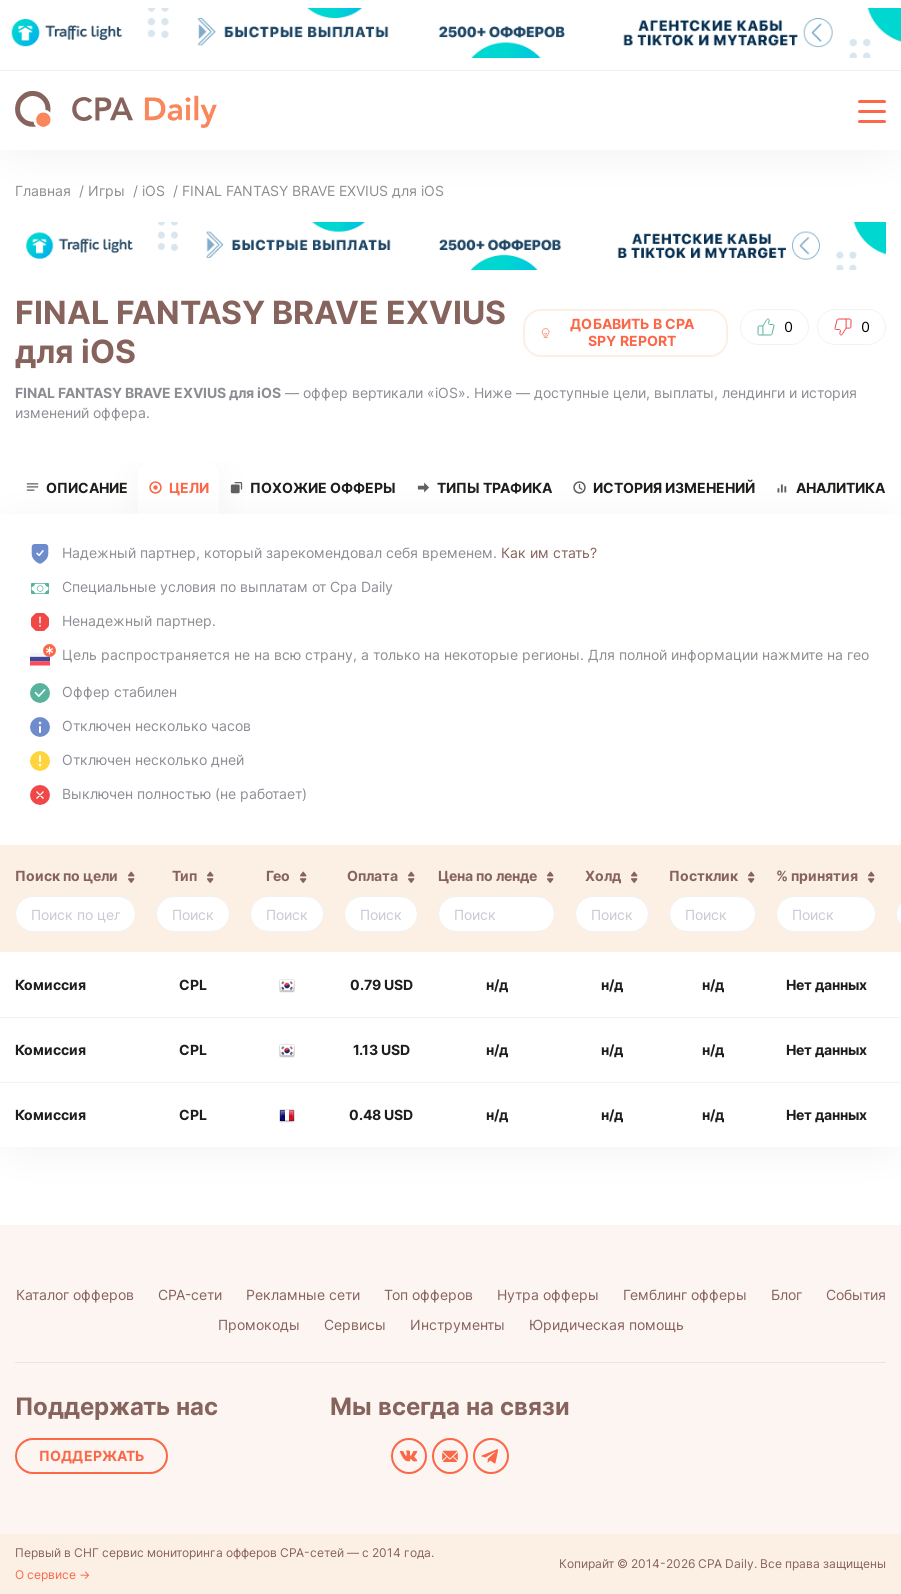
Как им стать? (549, 552)
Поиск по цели (66, 875)
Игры (106, 190)
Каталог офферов (75, 1294)
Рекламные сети (303, 1294)
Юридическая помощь (606, 1324)
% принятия (817, 875)
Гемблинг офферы (685, 1294)
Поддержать (91, 1455)
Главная (43, 190)
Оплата (372, 875)
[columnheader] (73, 898)
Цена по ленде (487, 875)
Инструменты (457, 1324)
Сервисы (355, 1324)
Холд (603, 875)
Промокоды (259, 1324)
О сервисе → (52, 1574)
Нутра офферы (548, 1294)
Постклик (703, 875)
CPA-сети (190, 1294)
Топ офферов (428, 1294)
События (856, 1294)
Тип (184, 875)
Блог (786, 1294)
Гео (278, 875)
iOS (153, 190)
